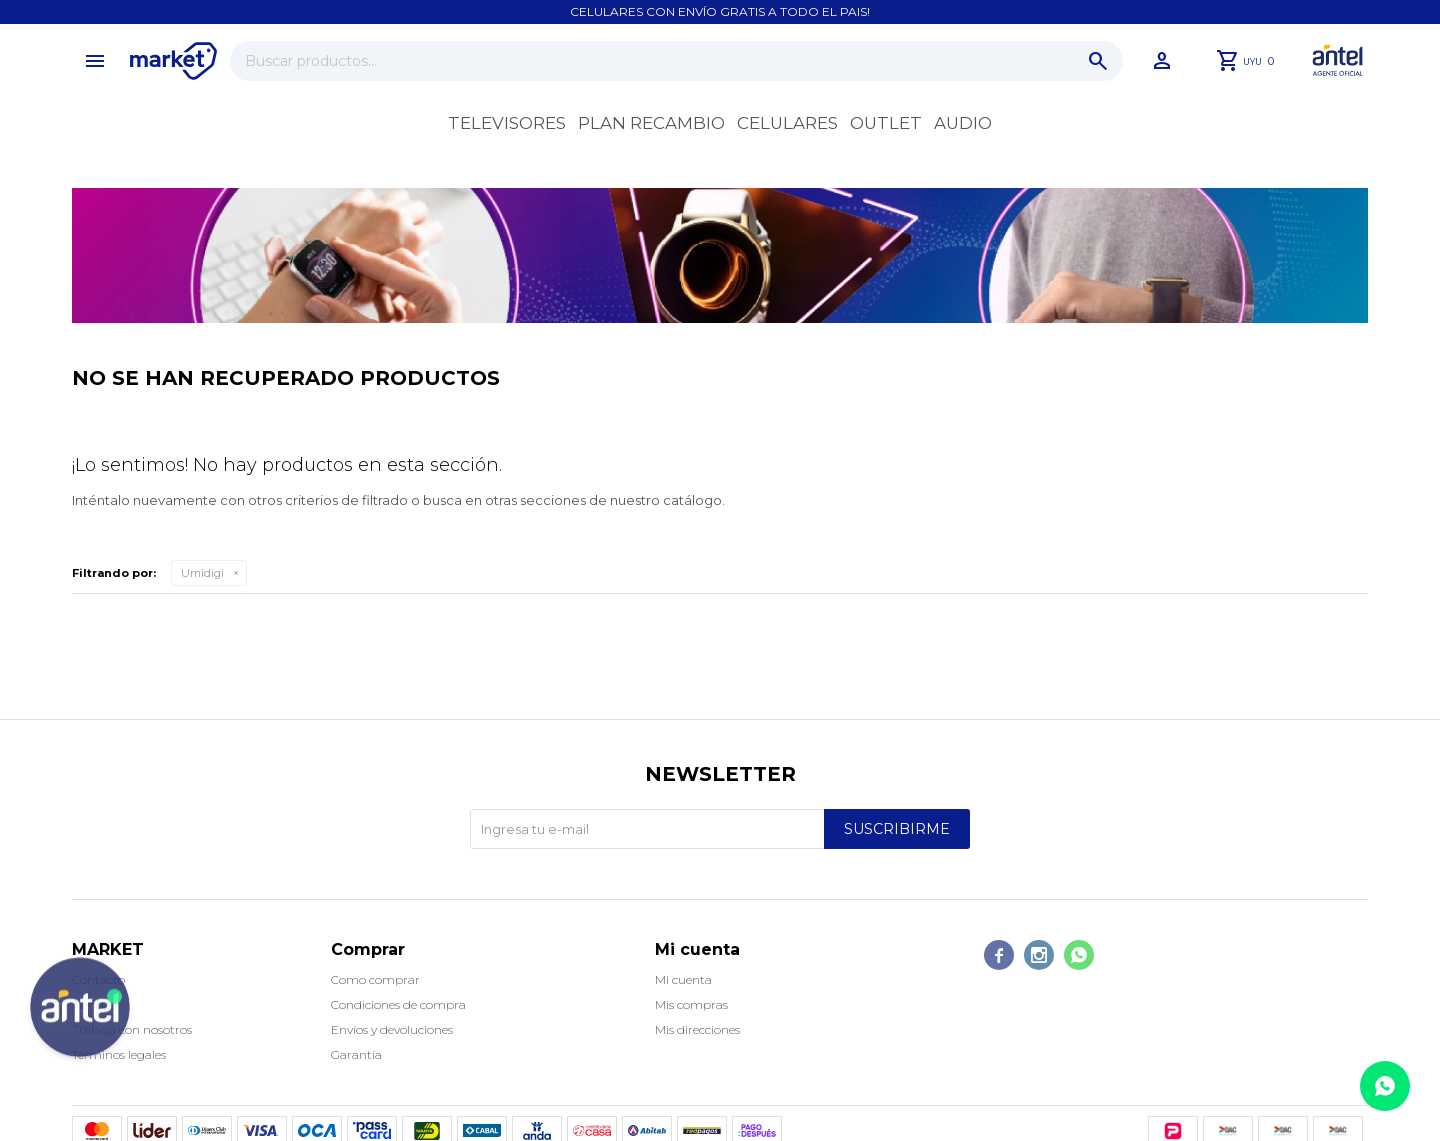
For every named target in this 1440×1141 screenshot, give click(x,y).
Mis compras (691, 1004)
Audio (963, 123)
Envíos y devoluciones (392, 1029)
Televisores (507, 123)
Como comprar (375, 979)
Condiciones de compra (398, 1004)
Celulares (787, 123)
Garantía (356, 1054)
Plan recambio (651, 123)
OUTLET (886, 123)
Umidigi (202, 573)
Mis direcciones (697, 1029)
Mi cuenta (683, 979)
